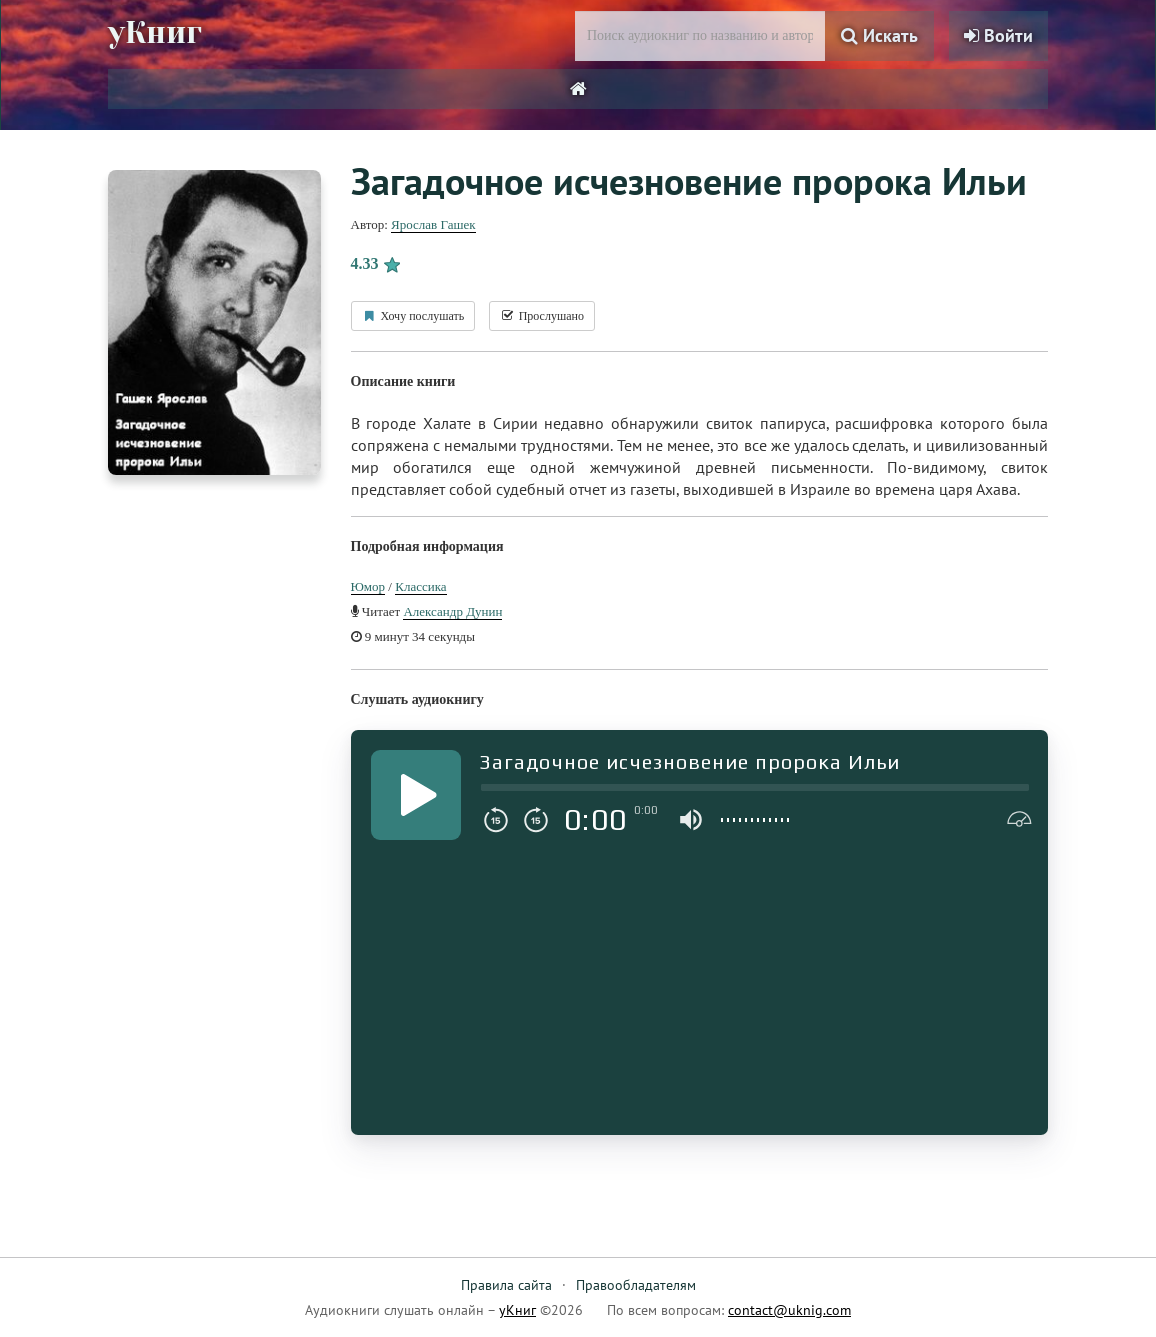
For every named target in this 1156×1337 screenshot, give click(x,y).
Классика (420, 586)
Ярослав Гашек (433, 224)
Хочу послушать (413, 316)
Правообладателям (636, 1285)
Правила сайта (506, 1285)
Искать (879, 35)
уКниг (155, 33)
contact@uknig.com (789, 1310)
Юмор (368, 586)
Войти (998, 35)
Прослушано (542, 316)
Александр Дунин (452, 611)
